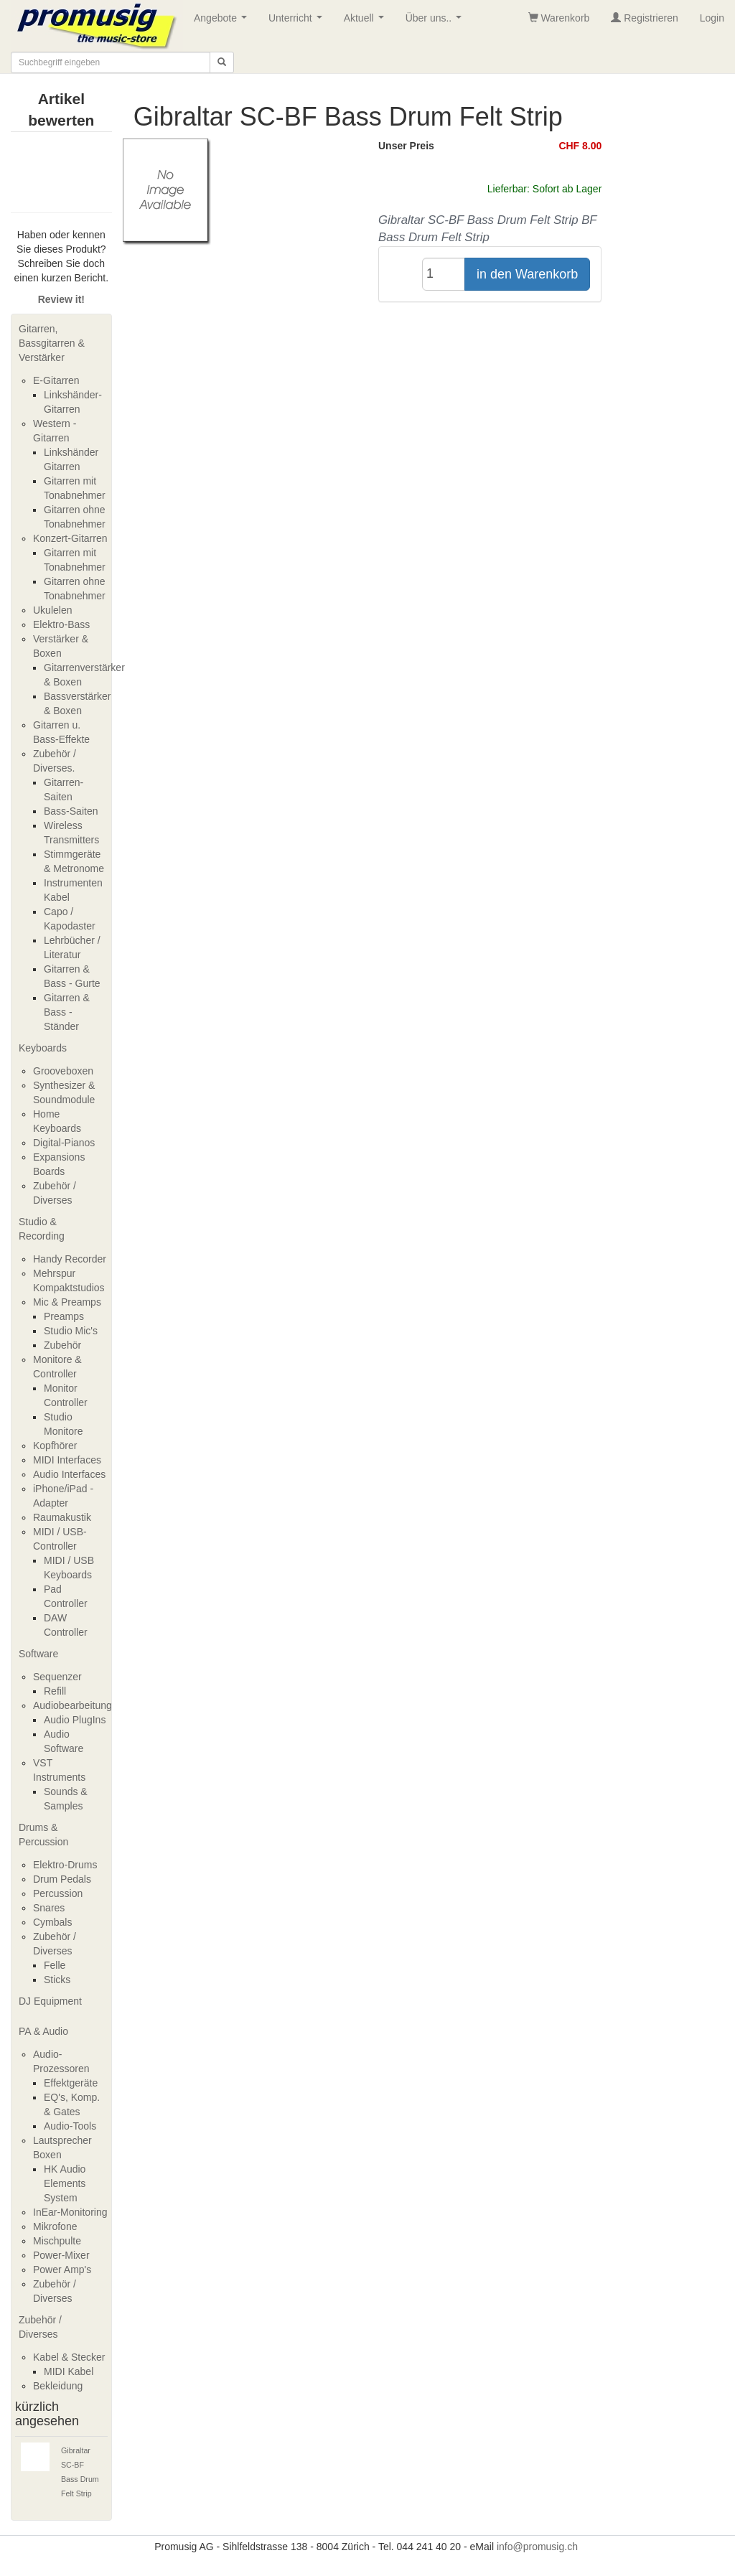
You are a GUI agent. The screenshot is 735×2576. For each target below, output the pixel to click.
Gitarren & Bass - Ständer (67, 1012)
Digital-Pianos (64, 1142)
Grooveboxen (63, 1071)
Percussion (58, 1893)
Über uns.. (436, 22)
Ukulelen (52, 610)
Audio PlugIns (75, 1719)
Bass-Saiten (71, 811)
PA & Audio (43, 2031)
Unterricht (297, 22)
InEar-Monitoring (70, 2212)
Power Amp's (62, 2269)
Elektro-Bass (61, 624)
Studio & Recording (42, 1229)
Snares (49, 1908)
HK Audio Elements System (64, 2183)
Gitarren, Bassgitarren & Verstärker (52, 343)
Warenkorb (559, 18)
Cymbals (52, 1922)
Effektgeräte (71, 2083)
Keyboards (43, 1048)
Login (712, 18)
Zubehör (62, 1345)
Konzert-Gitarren (70, 538)
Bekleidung (58, 2386)
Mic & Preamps (67, 1302)
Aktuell (367, 22)
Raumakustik (62, 1517)
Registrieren (644, 18)
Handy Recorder (69, 1259)
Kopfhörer (55, 1445)
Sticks (57, 1979)
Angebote (223, 22)
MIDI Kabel (68, 2371)
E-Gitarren (56, 380)
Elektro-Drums (65, 1864)
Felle (54, 1965)
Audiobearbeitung (72, 1705)
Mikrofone (55, 2226)
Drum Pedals (62, 1879)
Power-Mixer (61, 2255)
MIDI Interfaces (67, 1460)
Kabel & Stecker (69, 2357)
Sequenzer (57, 1676)
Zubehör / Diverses (40, 2327)
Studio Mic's (71, 1330)
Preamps (64, 1316)
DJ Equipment (50, 2001)
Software (38, 1653)
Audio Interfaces (69, 1474)
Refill (55, 1691)
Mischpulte (57, 2241)
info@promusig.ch (537, 2546)
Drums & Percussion (43, 1834)
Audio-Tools (70, 2126)
